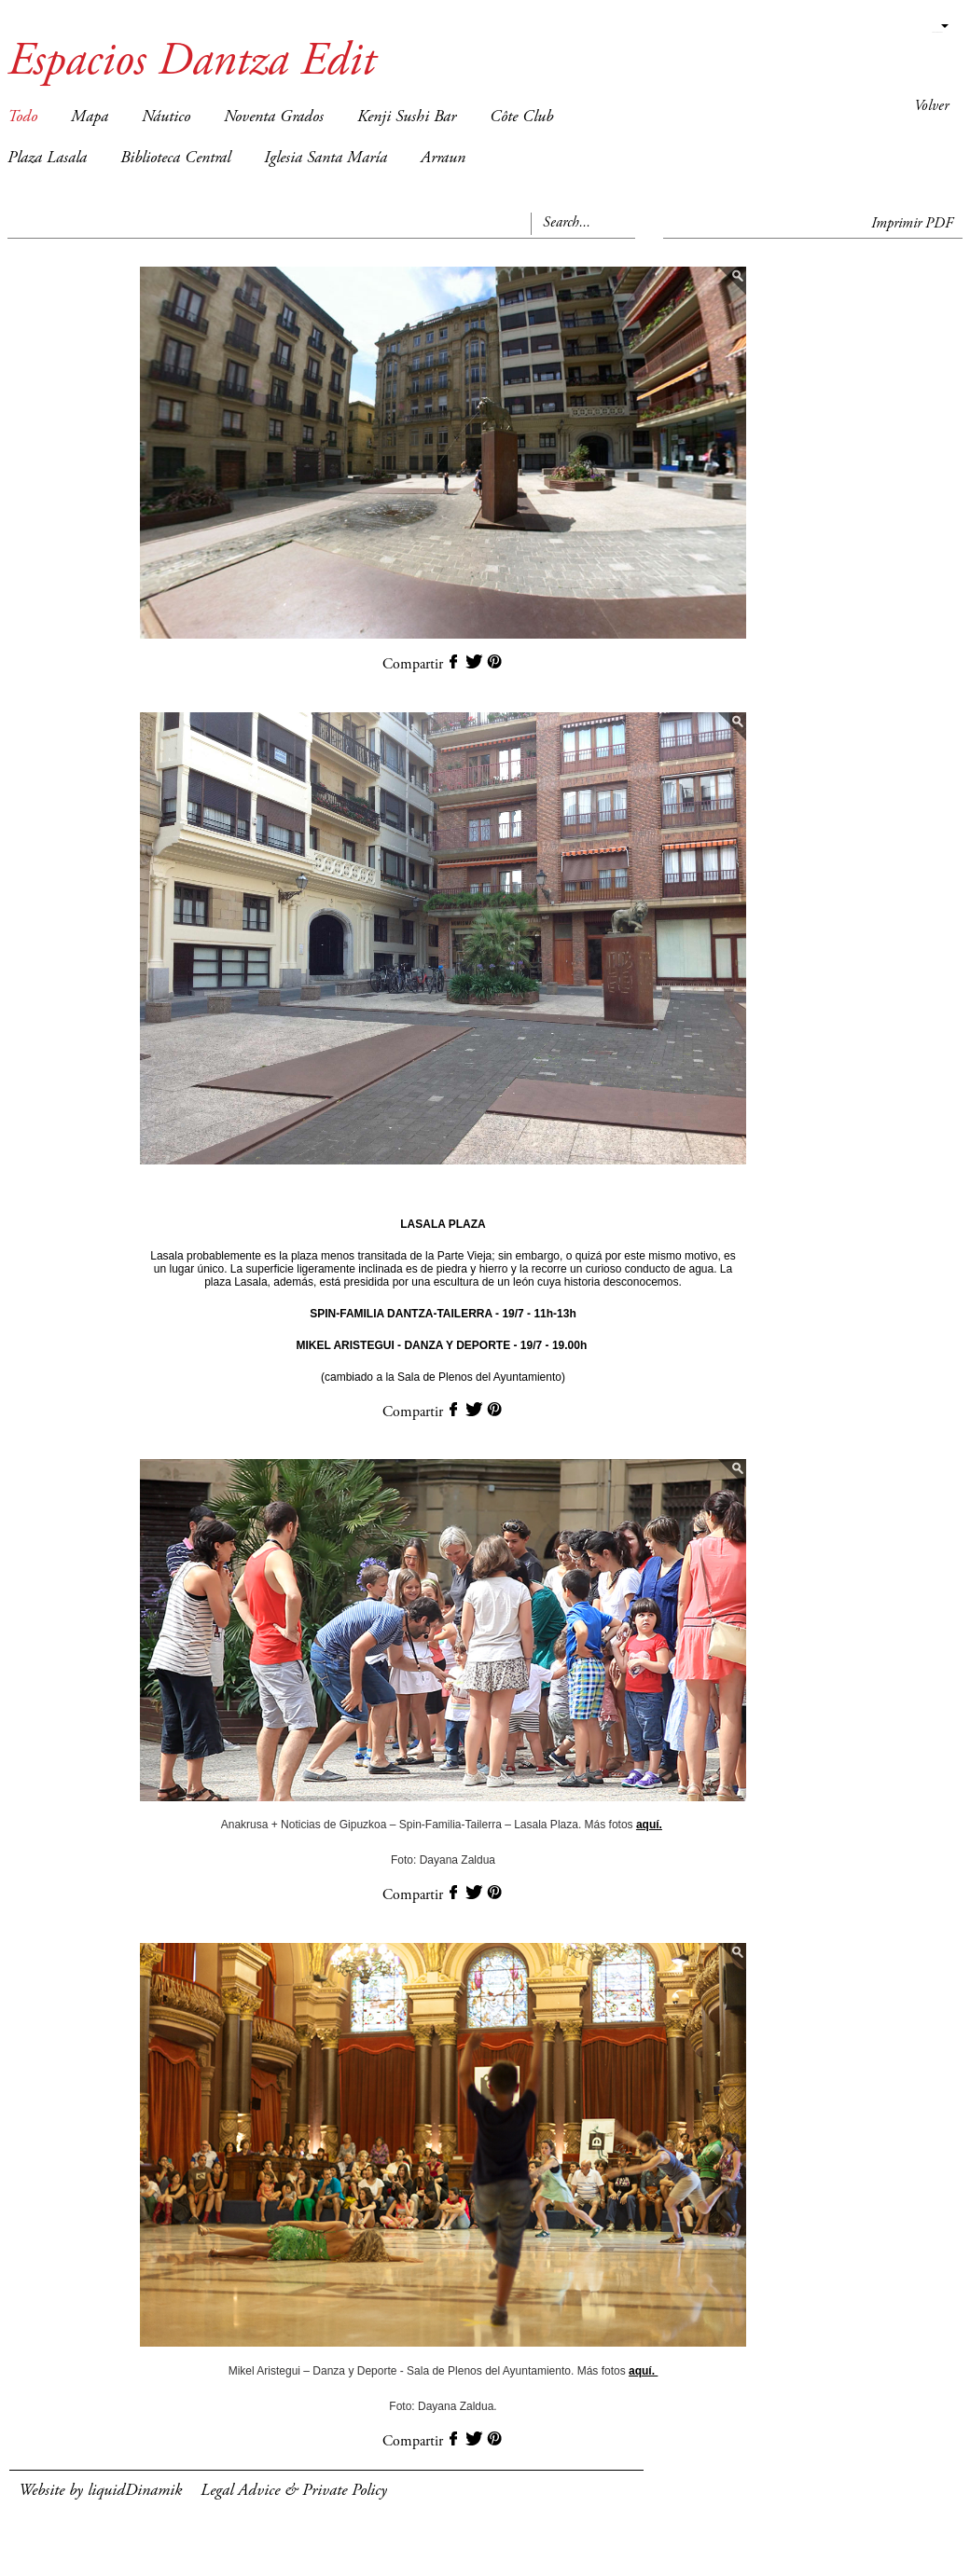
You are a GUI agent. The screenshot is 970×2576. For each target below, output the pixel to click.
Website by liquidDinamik (100, 2491)
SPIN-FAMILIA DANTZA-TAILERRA (401, 1313)
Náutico (166, 117)
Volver (931, 106)
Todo (22, 117)
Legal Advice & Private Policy (294, 2491)
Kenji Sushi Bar (406, 117)
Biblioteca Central (175, 158)
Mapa (89, 117)
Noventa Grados (274, 117)
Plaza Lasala (47, 158)
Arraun (443, 158)
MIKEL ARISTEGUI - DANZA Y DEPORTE (403, 1345)
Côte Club (521, 117)
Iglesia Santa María (325, 158)
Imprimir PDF (912, 223)
